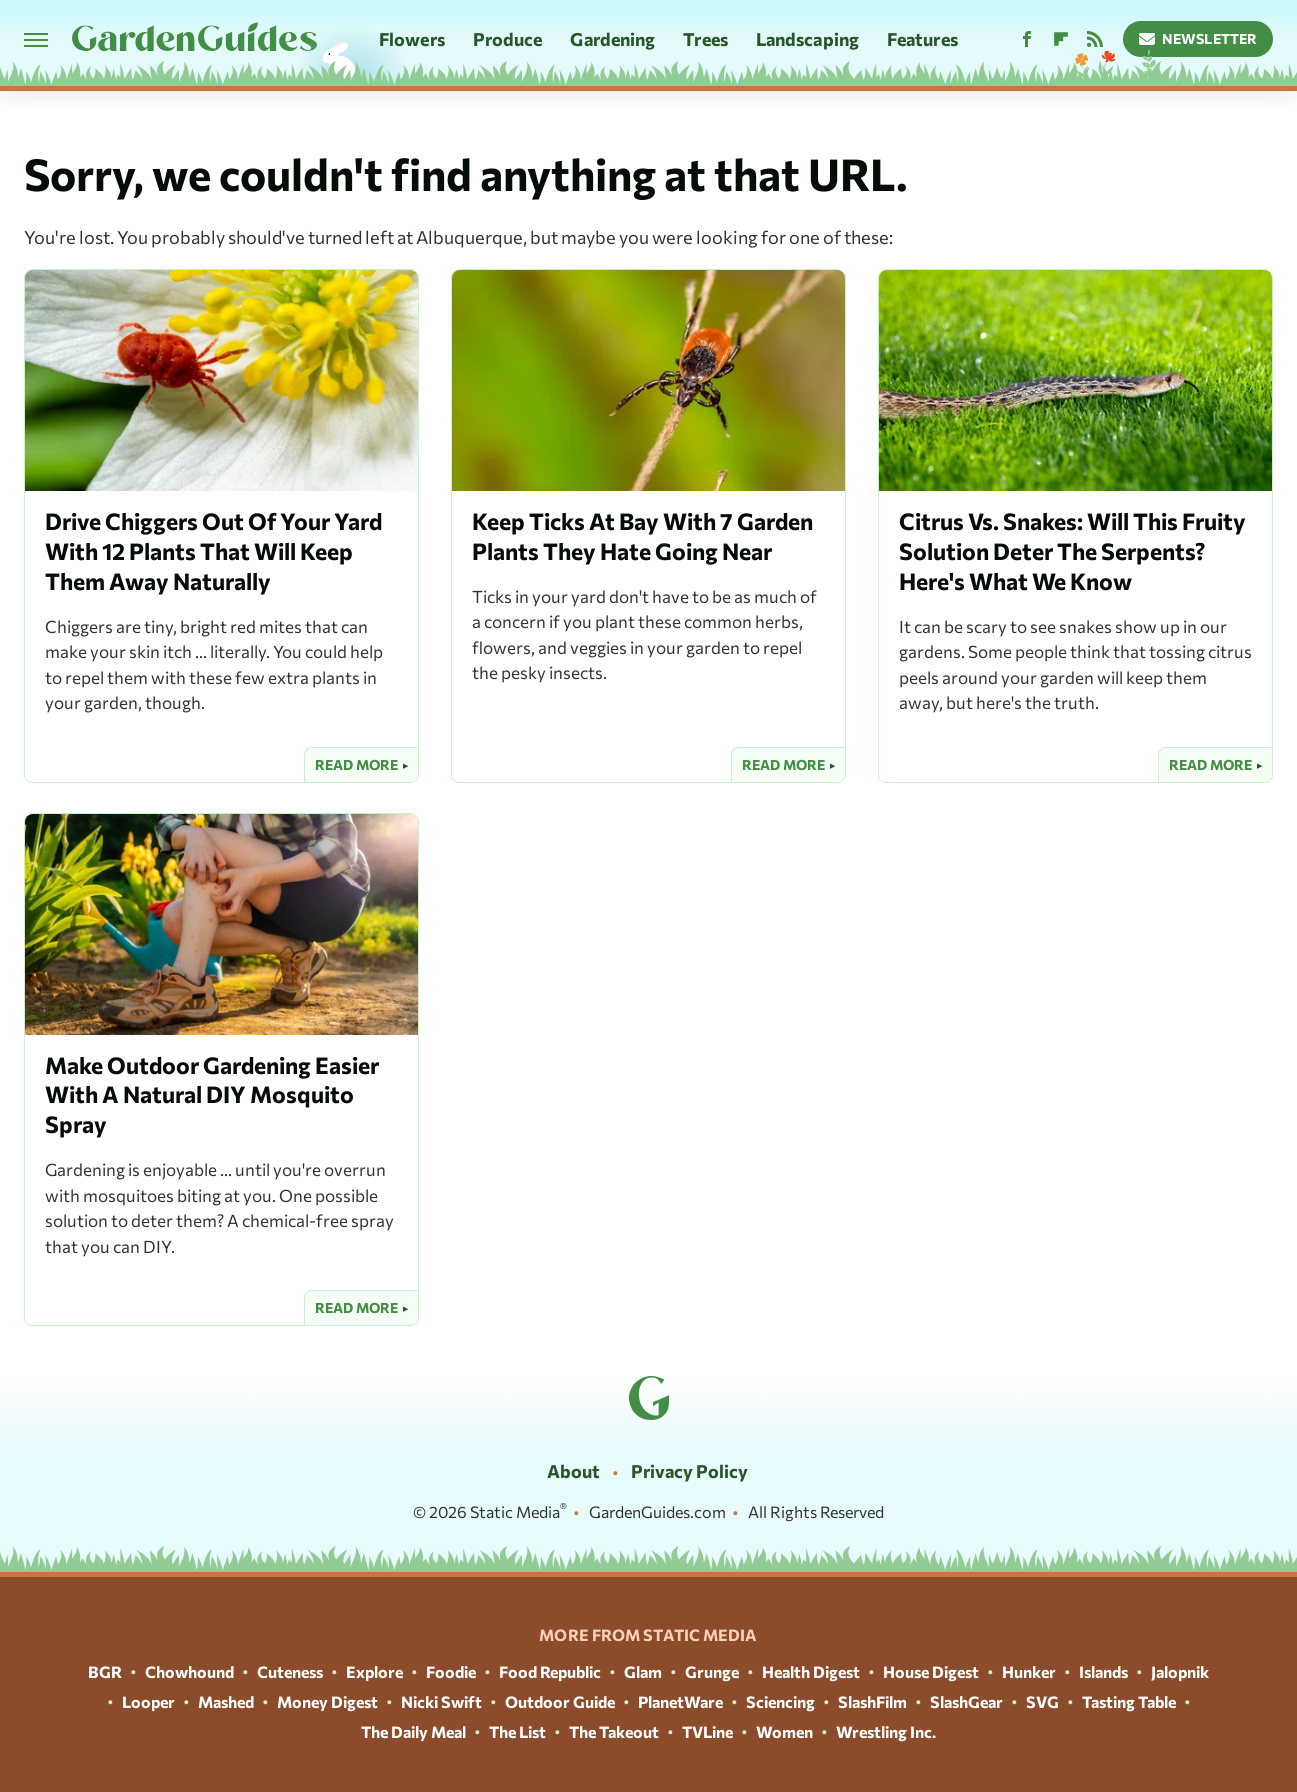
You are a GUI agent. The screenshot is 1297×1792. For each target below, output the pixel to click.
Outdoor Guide (560, 1701)
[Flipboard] (1061, 39)
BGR (105, 1671)
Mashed (226, 1701)
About (573, 1471)
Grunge (712, 1671)
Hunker (1029, 1671)
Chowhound (189, 1671)
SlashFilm (872, 1701)
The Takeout (614, 1731)
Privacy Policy (689, 1471)
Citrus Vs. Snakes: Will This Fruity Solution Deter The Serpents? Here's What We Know (1072, 551)
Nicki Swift (441, 1701)
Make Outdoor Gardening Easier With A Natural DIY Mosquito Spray (212, 1095)
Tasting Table (1129, 1701)
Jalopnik (1180, 1671)
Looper (148, 1701)
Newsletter (1198, 38)
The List (517, 1731)
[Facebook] (1027, 39)
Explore (374, 1671)
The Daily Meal (413, 1731)
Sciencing (780, 1701)
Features (922, 39)
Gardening (612, 39)
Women (784, 1731)
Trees (705, 39)
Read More (356, 764)
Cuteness (290, 1671)
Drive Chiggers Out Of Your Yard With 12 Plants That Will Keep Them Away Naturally (213, 551)
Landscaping (807, 39)
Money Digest (327, 1701)
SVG (1042, 1701)
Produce (508, 39)
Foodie (451, 1671)
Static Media (515, 1511)
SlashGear (966, 1701)
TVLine (707, 1731)
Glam (643, 1671)
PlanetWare (680, 1701)
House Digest (931, 1671)
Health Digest (811, 1671)
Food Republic (550, 1671)
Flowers (412, 39)
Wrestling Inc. (886, 1731)
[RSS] (1095, 39)
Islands (1103, 1671)
